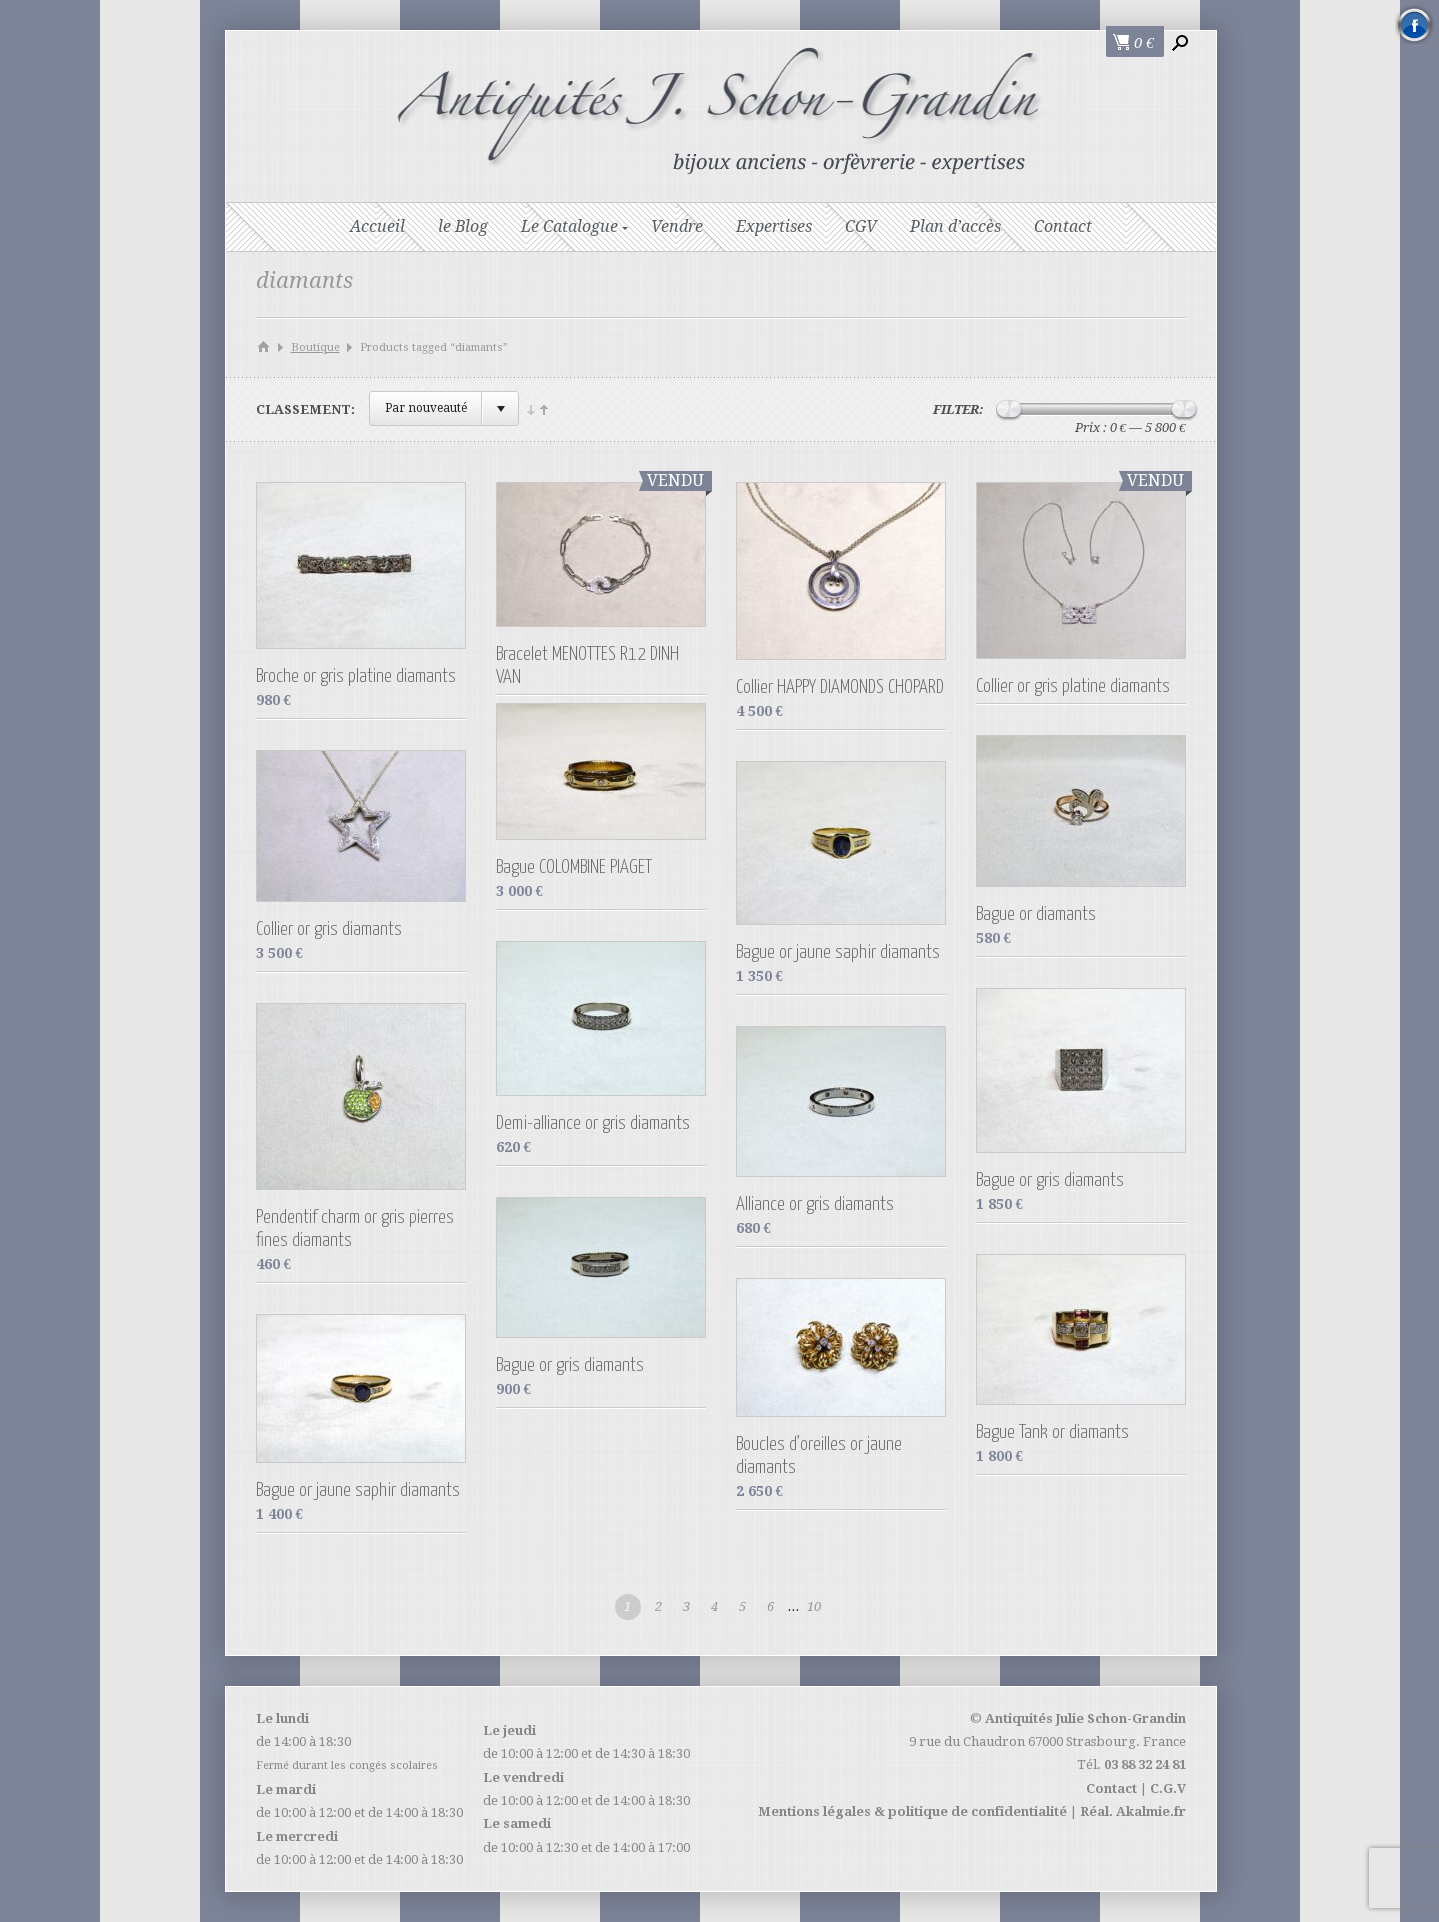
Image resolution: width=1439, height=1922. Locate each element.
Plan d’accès (955, 226)
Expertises (774, 226)
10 (814, 1606)
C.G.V (1168, 1788)
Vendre (677, 226)
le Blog (463, 226)
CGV (861, 226)
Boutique (315, 347)
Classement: (305, 409)
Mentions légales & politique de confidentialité (912, 1811)
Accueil (377, 226)
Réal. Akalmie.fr (1133, 1811)
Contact (1063, 226)
